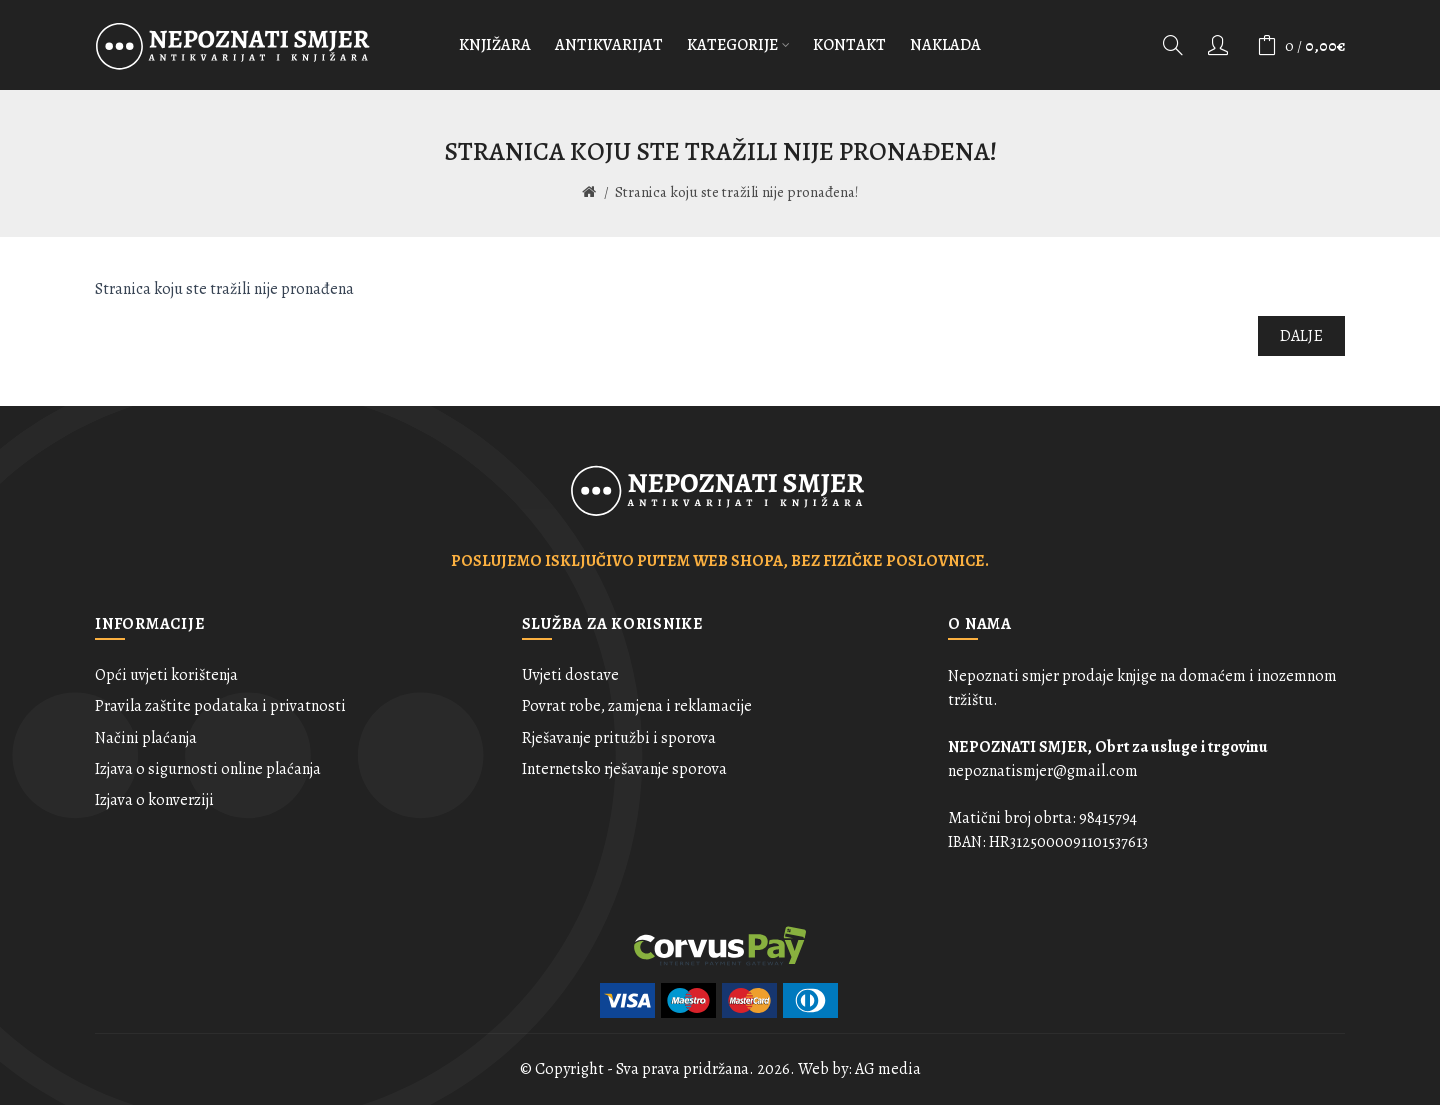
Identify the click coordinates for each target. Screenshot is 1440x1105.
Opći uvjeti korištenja (166, 675)
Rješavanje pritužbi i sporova (619, 738)
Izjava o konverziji (154, 800)
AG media (888, 1069)
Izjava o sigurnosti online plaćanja (208, 769)
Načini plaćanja (146, 738)
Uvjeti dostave (570, 675)
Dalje (1302, 336)
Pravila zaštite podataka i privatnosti (220, 706)
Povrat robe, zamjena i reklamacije (637, 706)
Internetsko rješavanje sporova (624, 769)
